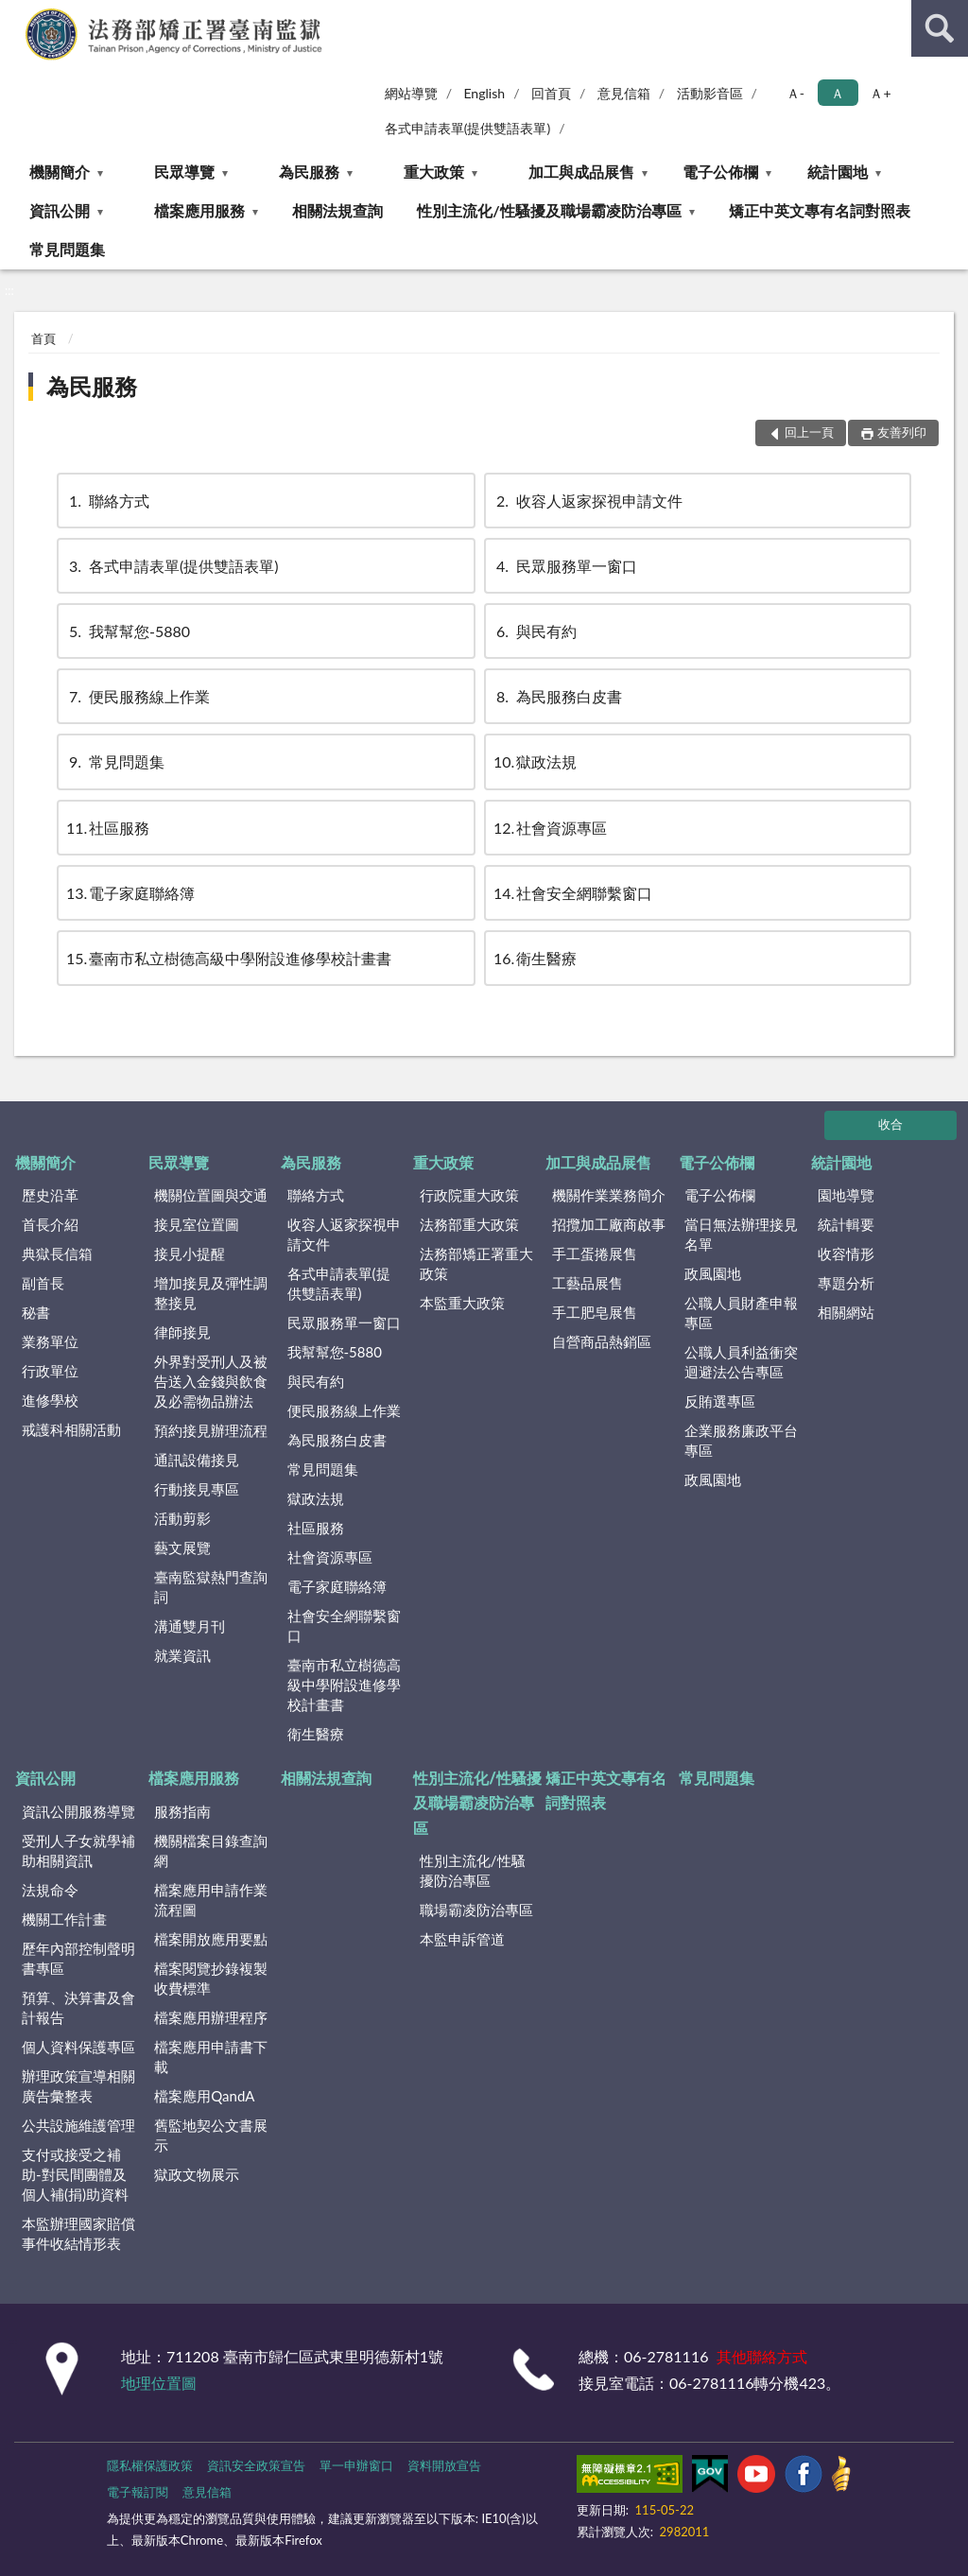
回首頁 (551, 93)
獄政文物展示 (196, 2174)
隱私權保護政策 (150, 2465)
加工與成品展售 (581, 172)
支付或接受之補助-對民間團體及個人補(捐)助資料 (75, 2174)
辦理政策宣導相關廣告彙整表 (78, 2085)
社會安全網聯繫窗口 (572, 893)
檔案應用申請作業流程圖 (211, 1899)
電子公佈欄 (720, 172)
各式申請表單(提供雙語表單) (468, 128)
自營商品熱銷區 (601, 1341)
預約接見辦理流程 (211, 1430)
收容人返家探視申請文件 (588, 500)
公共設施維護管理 (78, 2125)
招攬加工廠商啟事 (609, 1224)
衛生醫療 (535, 958)
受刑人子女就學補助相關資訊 (78, 1850)
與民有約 (535, 631)
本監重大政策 (462, 1302)
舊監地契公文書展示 (211, 2135)
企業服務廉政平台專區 (741, 1440)
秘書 (36, 1312)
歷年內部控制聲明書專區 (78, 1958)
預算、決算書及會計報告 (78, 2007)
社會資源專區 (550, 827)
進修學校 (50, 1400)
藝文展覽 (182, 1547)
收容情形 (846, 1253)
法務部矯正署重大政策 (476, 1263)
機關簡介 (59, 172)
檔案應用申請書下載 (211, 2056)
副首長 (43, 1282)
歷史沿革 (50, 1194)
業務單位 (50, 1341)
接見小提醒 (189, 1253)
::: (15, 14)
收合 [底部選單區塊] (890, 1124)
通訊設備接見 (196, 1459)
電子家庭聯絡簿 (130, 893)
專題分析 (846, 1282)
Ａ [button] (837, 93)
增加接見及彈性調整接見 (211, 1292)
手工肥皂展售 (594, 1312)
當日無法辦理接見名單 (741, 1234)
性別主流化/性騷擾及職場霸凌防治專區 (549, 210)
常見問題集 (67, 249)
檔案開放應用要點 (211, 1938)
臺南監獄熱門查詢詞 (211, 1586)
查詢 (939, 28)
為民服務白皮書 (557, 696)
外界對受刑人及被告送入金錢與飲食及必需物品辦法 (211, 1381)
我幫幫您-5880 (128, 631)
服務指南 (182, 1811)
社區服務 (107, 827)
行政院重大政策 (469, 1194)
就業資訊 (182, 1655)
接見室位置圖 (196, 1224)
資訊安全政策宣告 (256, 2465)
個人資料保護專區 (78, 2046)
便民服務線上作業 (138, 696)
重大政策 (434, 172)
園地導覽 (846, 1194)
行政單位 (50, 1370)
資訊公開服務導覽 (78, 1811)
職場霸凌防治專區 (476, 1909)
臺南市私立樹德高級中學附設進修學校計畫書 (228, 958)
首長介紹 (50, 1224)
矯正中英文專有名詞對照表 (819, 210)
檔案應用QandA (204, 2095)
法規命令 (50, 1889)
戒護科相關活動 (71, 1429)
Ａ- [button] (795, 93)
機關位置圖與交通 (211, 1194)
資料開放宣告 (444, 2465)
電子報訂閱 (137, 2491)
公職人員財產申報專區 (741, 1312)
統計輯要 (846, 1224)
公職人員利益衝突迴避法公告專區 (741, 1361)
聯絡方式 (107, 500)
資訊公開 (59, 210)
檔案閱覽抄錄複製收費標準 (211, 1978)
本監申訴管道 (462, 1938)
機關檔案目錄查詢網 (211, 1850)
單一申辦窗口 (356, 2465)
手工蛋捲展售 (594, 1253)
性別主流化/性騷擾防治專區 (473, 1870)
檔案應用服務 (199, 210)
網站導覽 (411, 93)
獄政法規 (535, 761)
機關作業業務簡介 (609, 1194)
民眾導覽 (184, 172)
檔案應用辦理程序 (211, 2017)
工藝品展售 (587, 1282)
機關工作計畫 (64, 1919)
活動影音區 (710, 93)
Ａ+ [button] (880, 93)
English (484, 93)
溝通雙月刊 (189, 1625)
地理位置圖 (159, 2383)
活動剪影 (182, 1518)
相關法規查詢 (337, 210)
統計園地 (837, 172)
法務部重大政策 (469, 1224)
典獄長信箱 (57, 1253)
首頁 (43, 338)
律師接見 (182, 1331)
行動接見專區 (196, 1488)
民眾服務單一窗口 (565, 566)
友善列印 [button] (901, 432)
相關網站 (846, 1312)
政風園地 (712, 1273)
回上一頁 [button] (809, 432)
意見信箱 (623, 93)
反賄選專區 (719, 1400)
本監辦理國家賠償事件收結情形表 (78, 2233)
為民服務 (309, 172)
